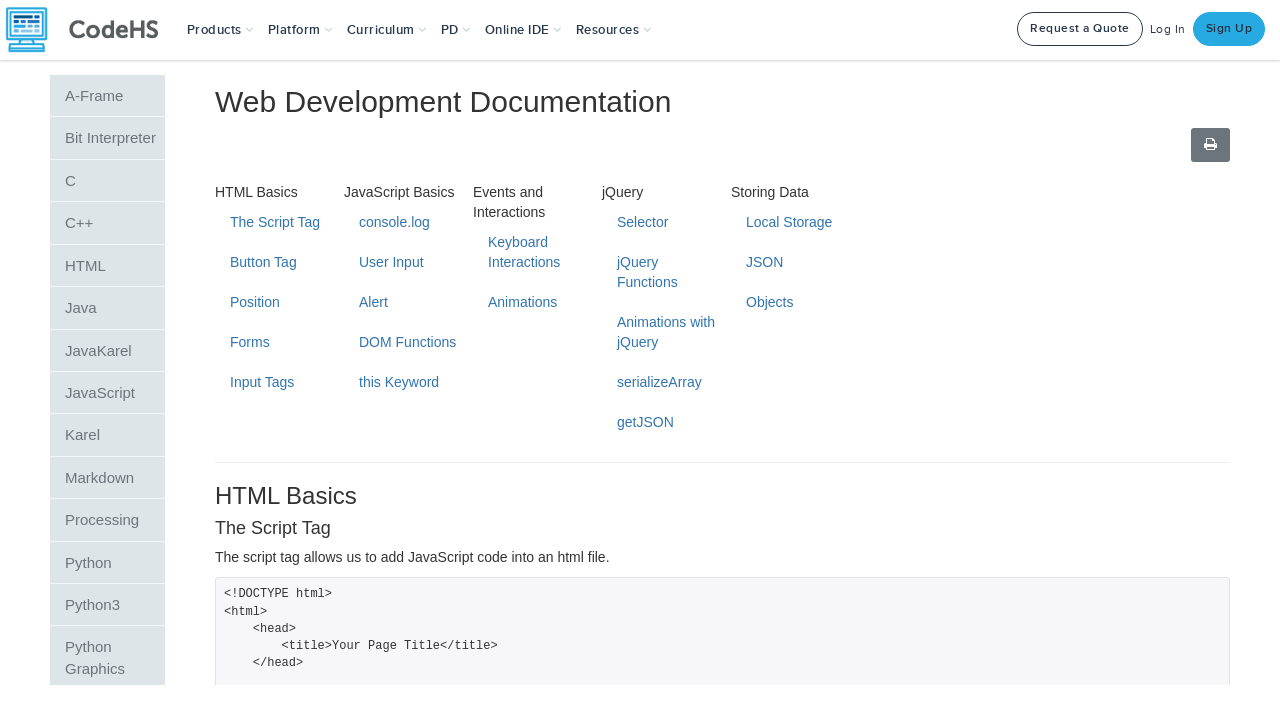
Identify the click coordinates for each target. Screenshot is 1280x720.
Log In (1168, 29)
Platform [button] (300, 30)
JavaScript (100, 392)
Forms (250, 342)
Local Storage (789, 222)
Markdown (99, 477)
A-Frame (94, 95)
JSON (764, 262)
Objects (769, 302)
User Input (391, 262)
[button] (220, 30)
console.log (394, 222)
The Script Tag (275, 222)
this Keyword (399, 382)
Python (88, 562)
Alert (373, 302)
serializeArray (659, 382)
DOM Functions (407, 342)
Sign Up (1229, 28)
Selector (642, 222)
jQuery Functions (647, 272)
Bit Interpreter (110, 137)
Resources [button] (614, 30)
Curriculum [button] (387, 30)
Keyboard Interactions (524, 252)
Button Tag (263, 262)
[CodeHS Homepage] (90, 30)
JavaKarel (98, 350)
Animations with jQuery (666, 332)
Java (81, 307)
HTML (85, 265)
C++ (79, 222)
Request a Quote (1080, 28)
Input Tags (262, 382)
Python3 (92, 604)
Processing (102, 519)
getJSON (645, 422)
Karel (82, 434)
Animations (522, 302)
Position (255, 302)
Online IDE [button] (523, 30)
